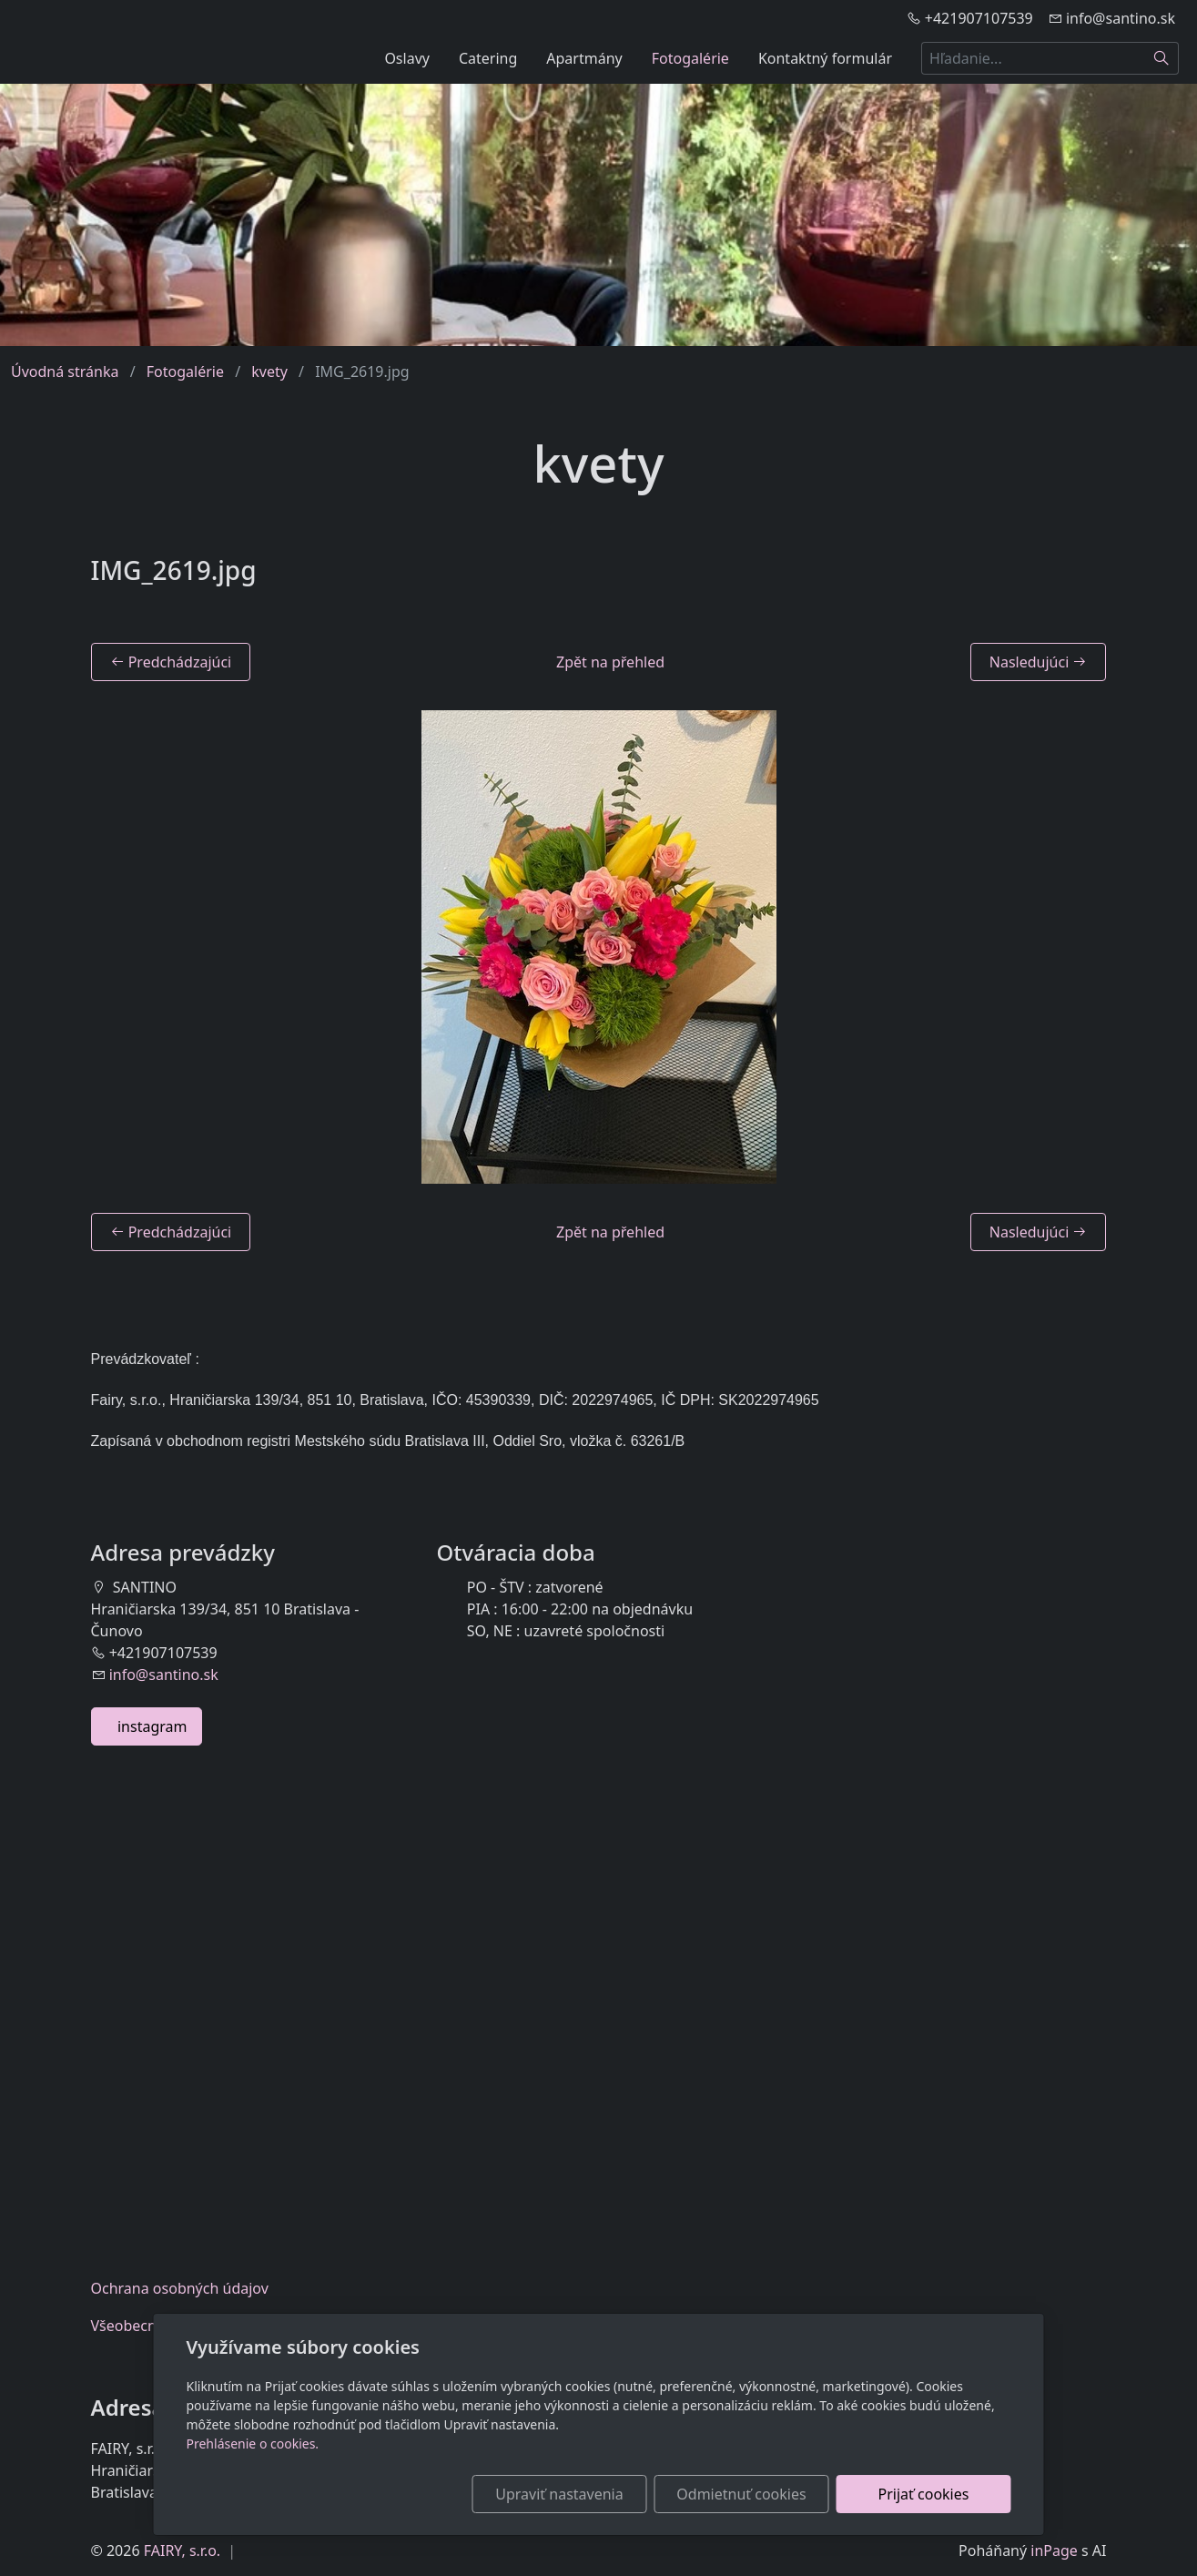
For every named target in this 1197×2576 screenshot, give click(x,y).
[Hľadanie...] (1033, 58)
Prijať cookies (923, 2494)
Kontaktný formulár (825, 58)
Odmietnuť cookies (741, 2494)
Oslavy (407, 58)
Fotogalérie (690, 58)
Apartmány (584, 58)
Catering (488, 58)
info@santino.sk (163, 1675)
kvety (269, 371)
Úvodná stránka (64, 371)
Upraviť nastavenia (559, 2494)
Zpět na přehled (610, 662)
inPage (1054, 2550)
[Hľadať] (1162, 58)
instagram (147, 1726)
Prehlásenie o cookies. (253, 2443)
